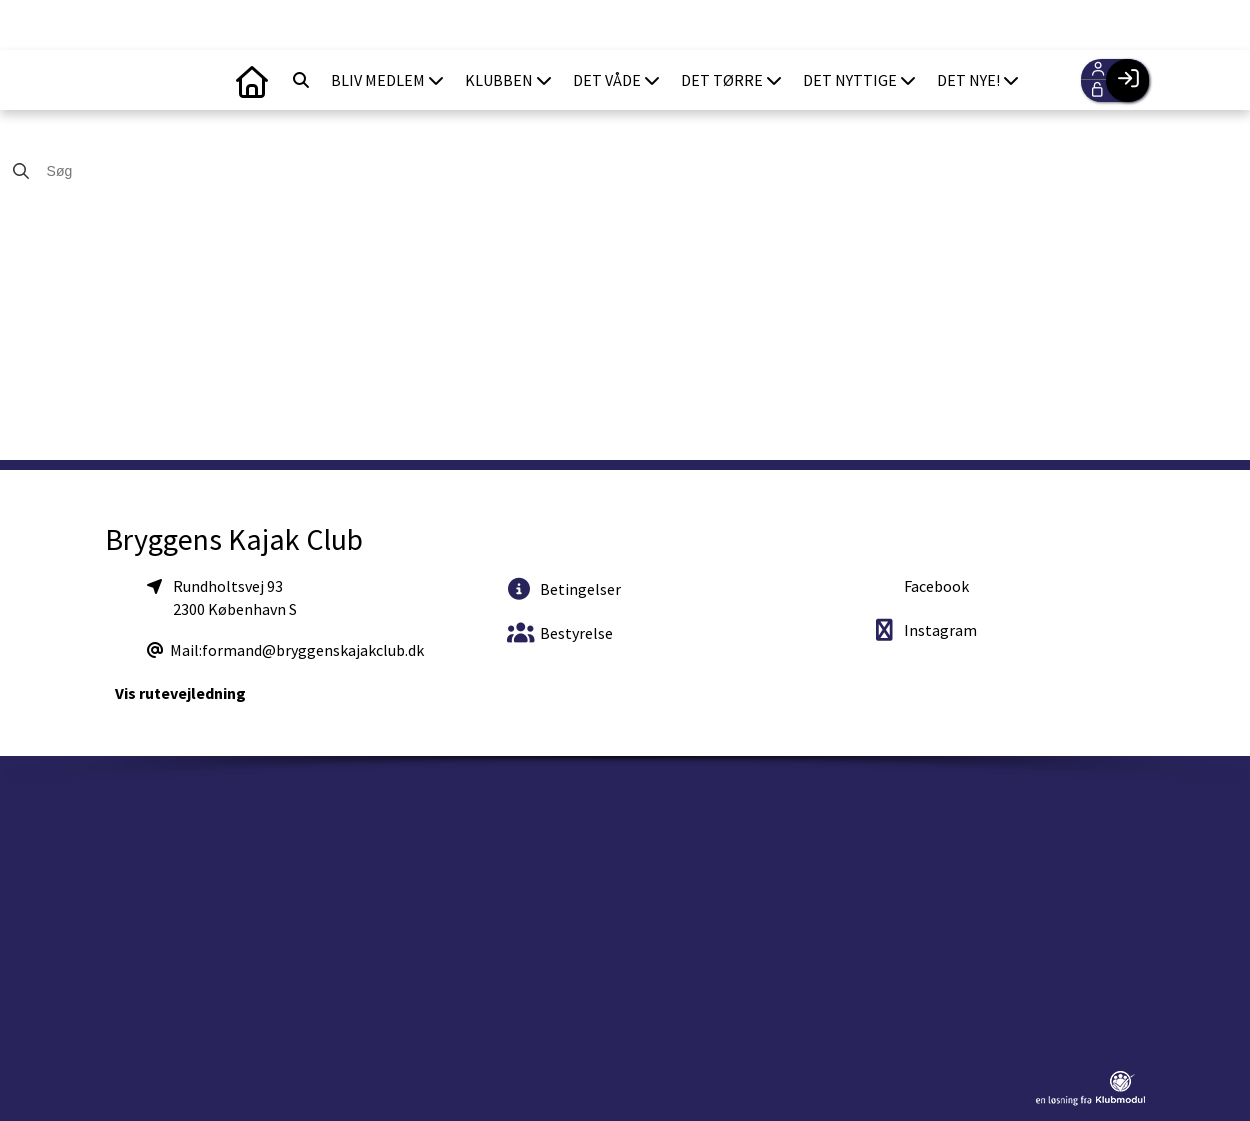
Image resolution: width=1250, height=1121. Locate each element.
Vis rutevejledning (180, 693)
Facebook (935, 586)
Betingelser (564, 588)
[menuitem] (252, 80)
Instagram (925, 629)
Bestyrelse (560, 632)
